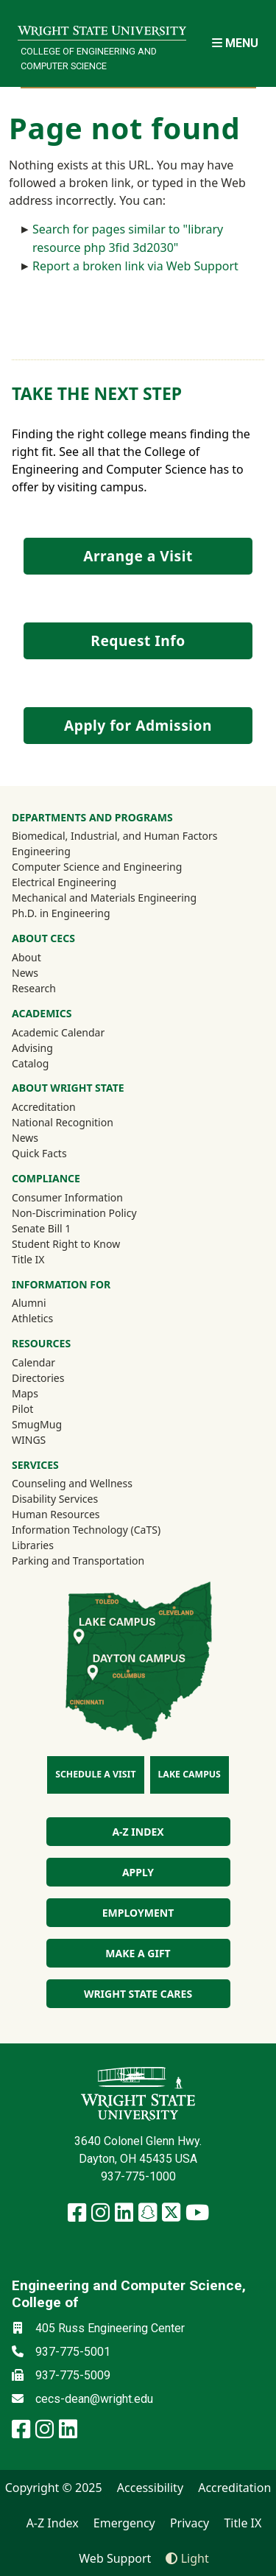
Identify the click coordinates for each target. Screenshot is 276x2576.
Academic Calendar (58, 1032)
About (26, 957)
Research (34, 988)
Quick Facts (39, 1153)
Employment (138, 1913)
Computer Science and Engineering (97, 867)
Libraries (33, 1545)
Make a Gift (137, 1953)
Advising (32, 1048)
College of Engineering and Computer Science (89, 58)
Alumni (48, 1302)
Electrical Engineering (64, 882)
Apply (138, 1872)
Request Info (138, 640)
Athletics (52, 1317)
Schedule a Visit (95, 1774)
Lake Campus (189, 1774)
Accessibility (150, 2487)
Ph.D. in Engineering (61, 913)
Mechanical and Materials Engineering (104, 898)
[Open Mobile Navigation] (235, 43)
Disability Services (55, 1499)
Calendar (33, 1362)
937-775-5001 (72, 2352)
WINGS (29, 1440)
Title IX (28, 1259)
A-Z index (137, 1832)
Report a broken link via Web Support (135, 266)
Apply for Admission (138, 725)
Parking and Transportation (78, 1561)
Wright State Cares (138, 1994)
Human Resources (56, 1514)
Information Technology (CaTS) (86, 1530)
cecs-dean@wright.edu (94, 2399)
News (25, 973)
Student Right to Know (66, 1244)
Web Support (115, 2558)
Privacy (189, 2523)
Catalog (30, 1063)
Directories (38, 1378)
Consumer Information (67, 1197)
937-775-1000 (138, 2176)
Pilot (22, 1409)
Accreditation (44, 1107)
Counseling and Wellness (72, 1483)
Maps (25, 1393)
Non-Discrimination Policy (74, 1213)
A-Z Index (52, 2523)
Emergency (124, 2523)
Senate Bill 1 (41, 1228)
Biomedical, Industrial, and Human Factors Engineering (115, 843)
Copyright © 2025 (53, 2487)
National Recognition (62, 1122)
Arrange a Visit (137, 556)
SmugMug (56, 1424)
